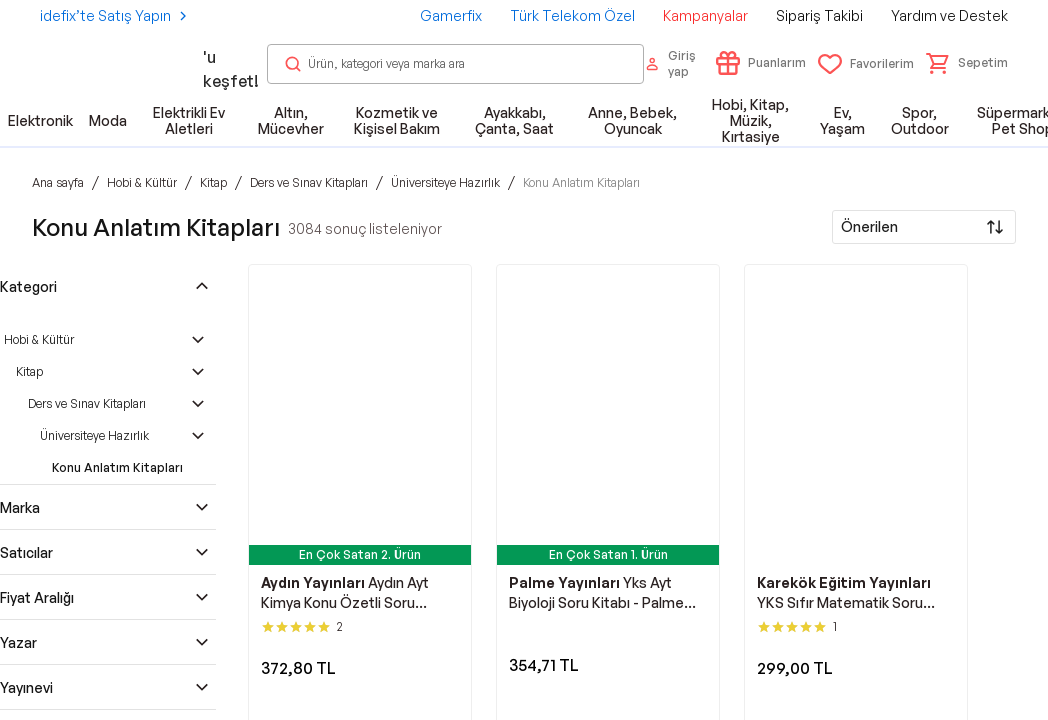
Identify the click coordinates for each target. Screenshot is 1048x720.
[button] (967, 63)
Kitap (29, 371)
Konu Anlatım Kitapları (117, 467)
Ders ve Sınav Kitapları (87, 403)
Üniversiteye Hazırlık (94, 435)
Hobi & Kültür (39, 339)
